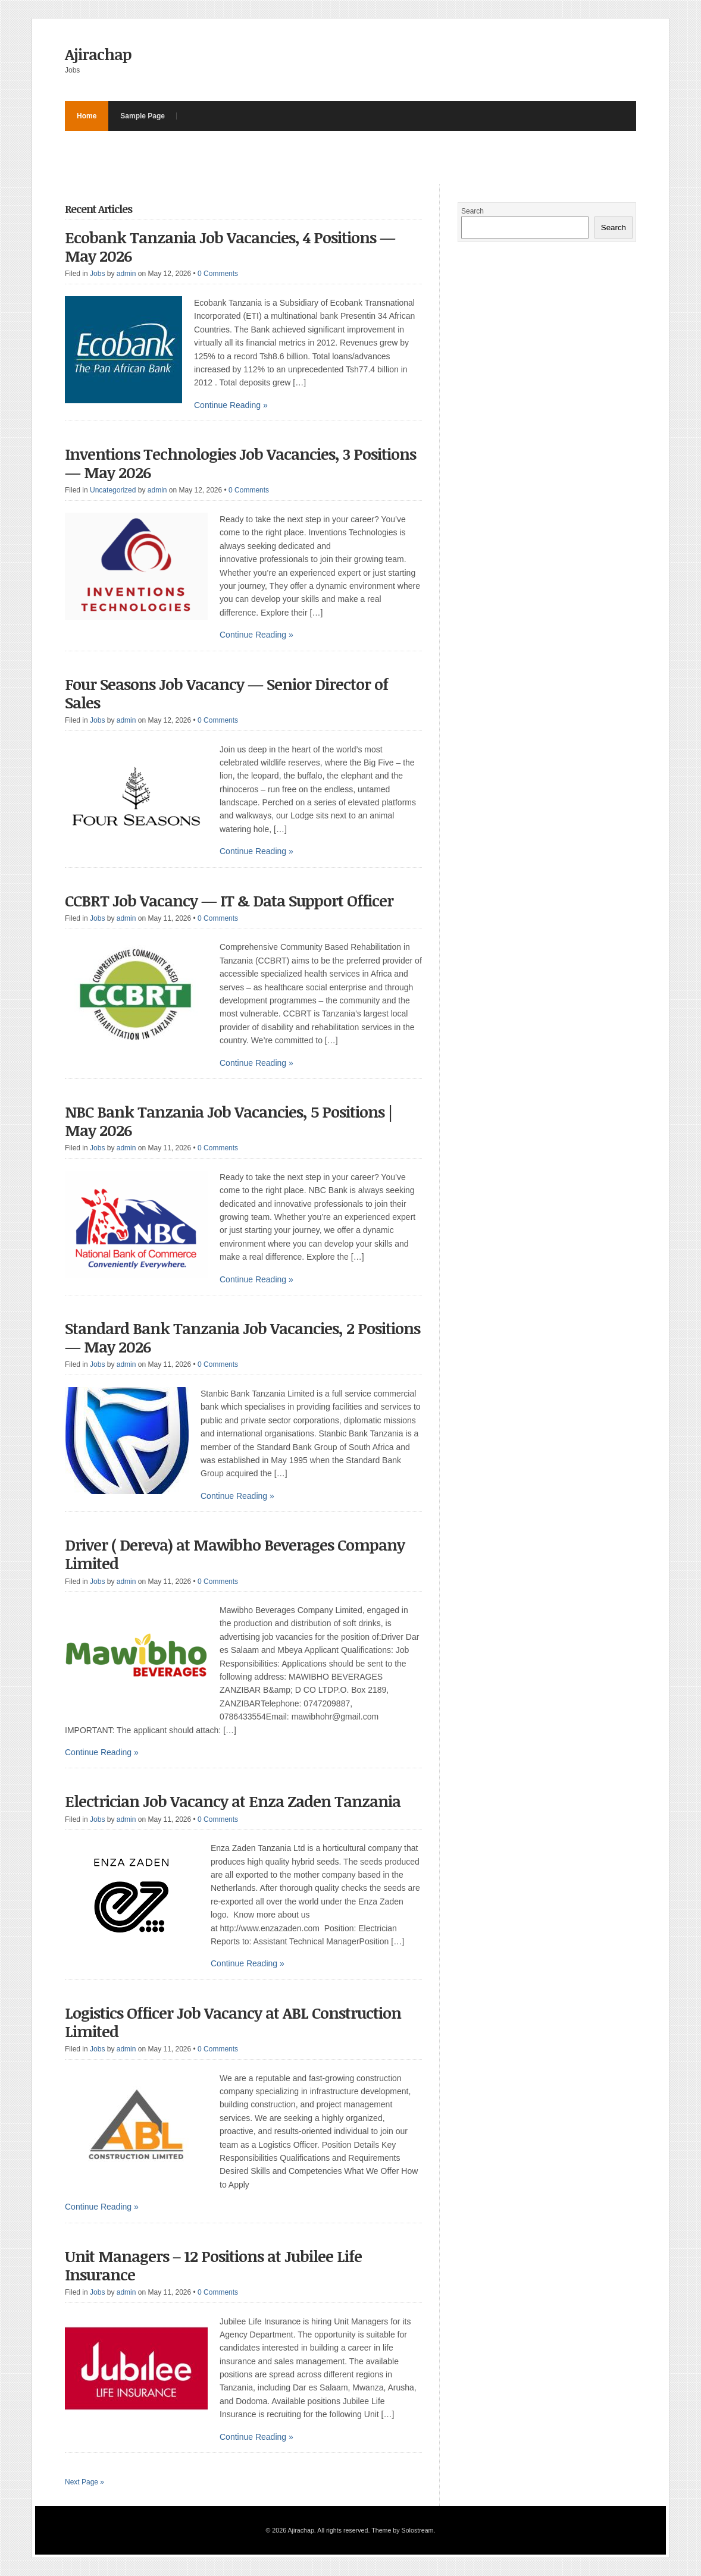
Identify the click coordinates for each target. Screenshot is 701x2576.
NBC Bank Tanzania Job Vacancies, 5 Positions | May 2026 (228, 1121)
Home (86, 116)
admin (126, 273)
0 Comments (218, 273)
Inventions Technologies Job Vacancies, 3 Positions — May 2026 (240, 463)
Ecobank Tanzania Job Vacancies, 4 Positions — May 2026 (230, 246)
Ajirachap (98, 54)
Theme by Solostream (402, 2530)
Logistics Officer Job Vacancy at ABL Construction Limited (233, 2022)
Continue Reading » (231, 405)
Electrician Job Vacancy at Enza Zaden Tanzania (234, 1801)
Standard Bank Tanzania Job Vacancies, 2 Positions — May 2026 (242, 1337)
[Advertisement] (281, 157)
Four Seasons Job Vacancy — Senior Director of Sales (226, 693)
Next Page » (84, 2482)
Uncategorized (113, 490)
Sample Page (142, 116)
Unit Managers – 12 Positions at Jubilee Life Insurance (213, 2265)
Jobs (97, 273)
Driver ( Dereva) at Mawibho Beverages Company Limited (235, 1554)
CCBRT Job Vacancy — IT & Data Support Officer (229, 900)
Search (472, 211)
